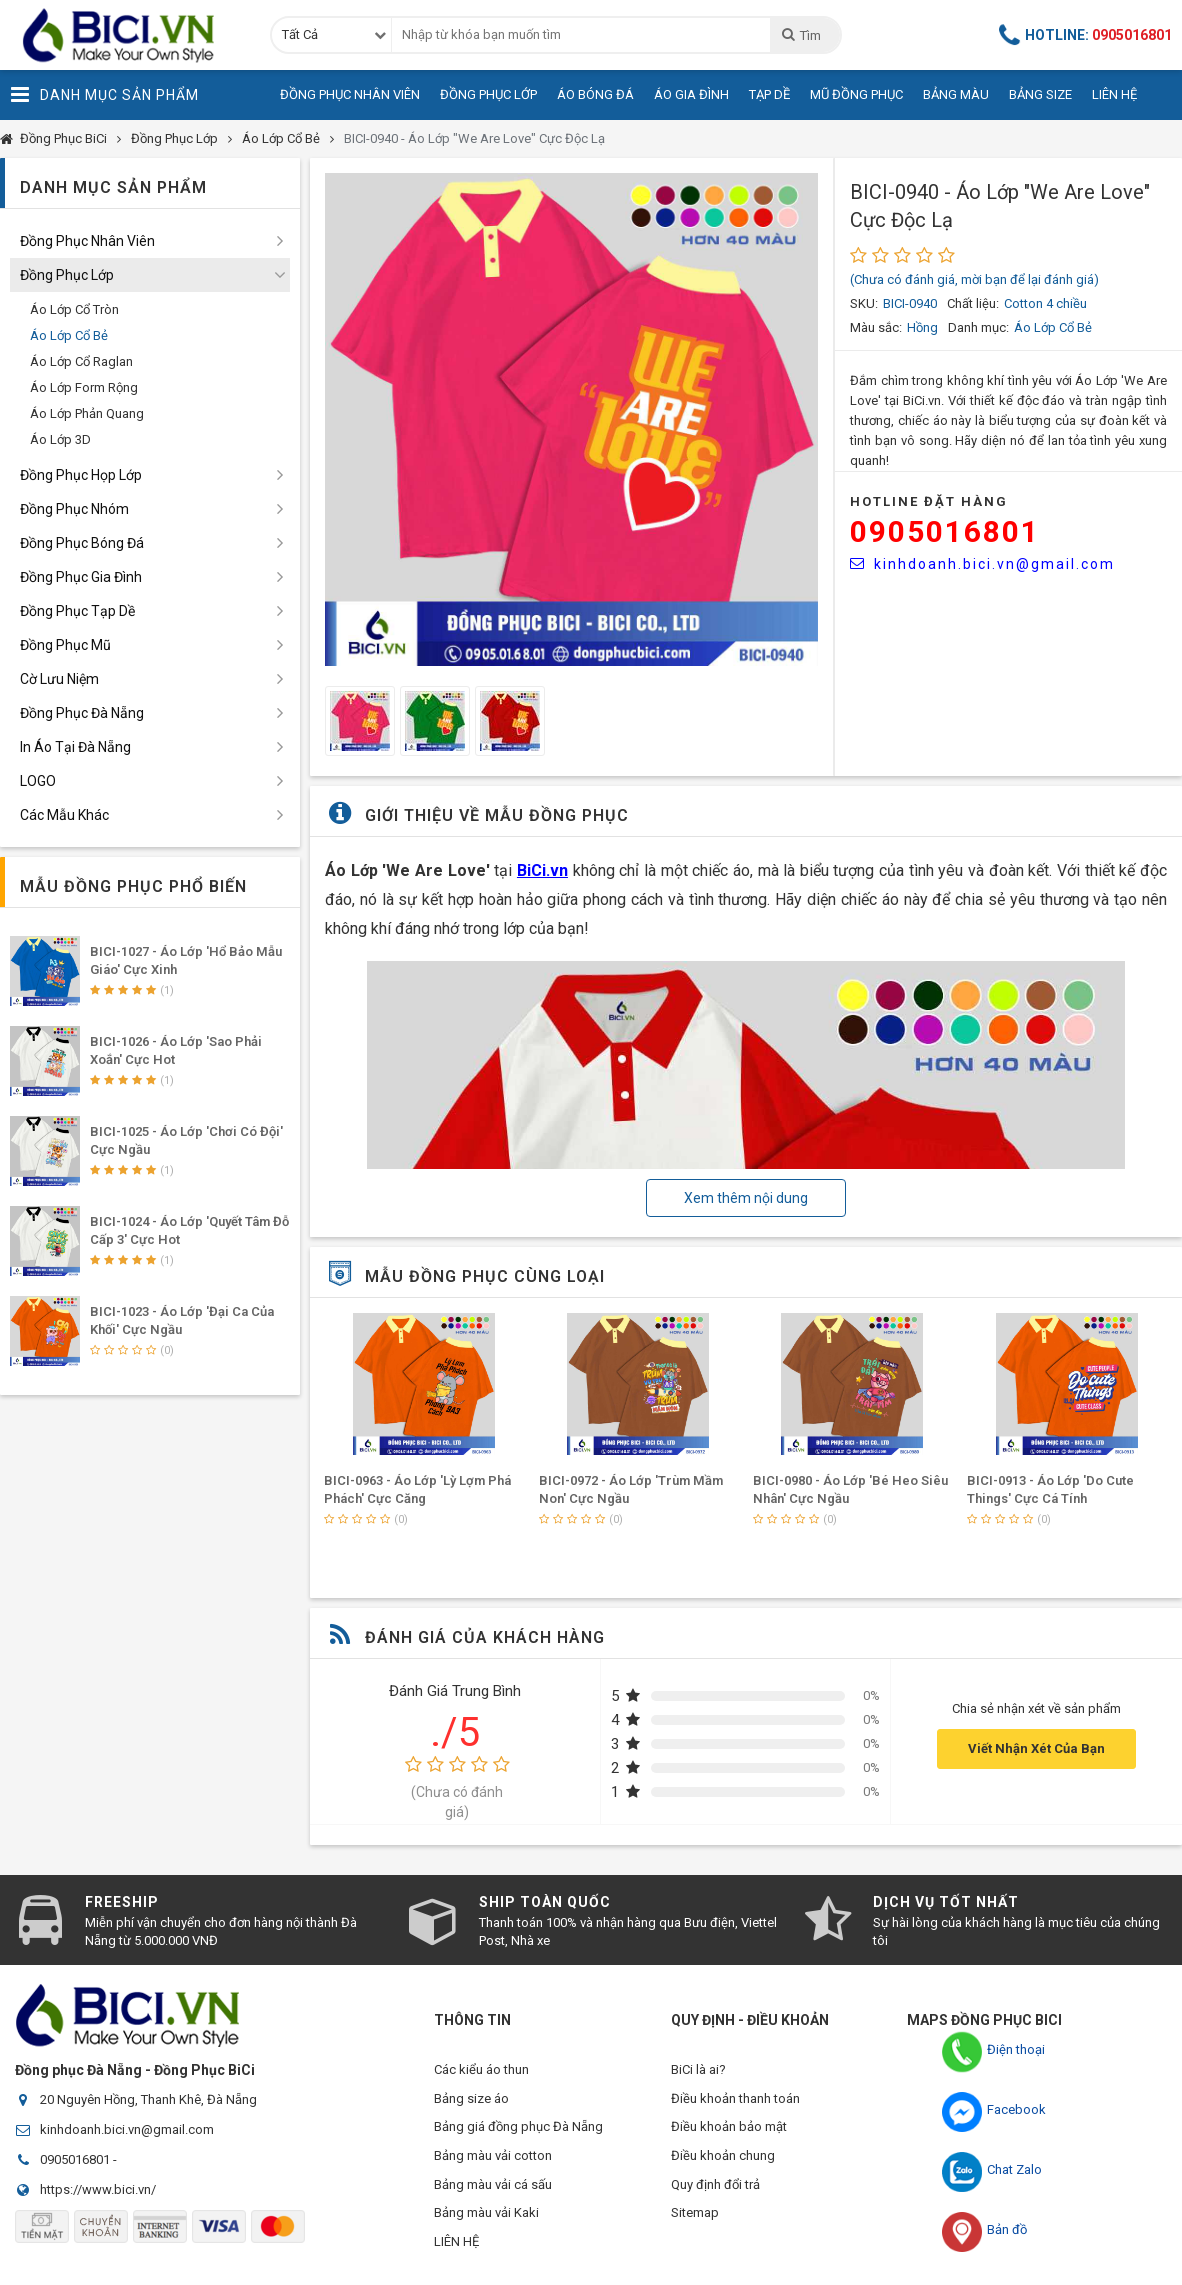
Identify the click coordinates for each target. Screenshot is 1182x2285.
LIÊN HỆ (456, 2249)
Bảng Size (1040, 94)
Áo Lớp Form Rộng (84, 387)
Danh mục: (978, 327)
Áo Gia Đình (691, 94)
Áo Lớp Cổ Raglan (81, 361)
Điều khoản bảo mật (729, 2129)
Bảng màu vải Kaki (486, 2219)
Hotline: (1086, 34)
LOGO (38, 781)
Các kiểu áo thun (481, 2069)
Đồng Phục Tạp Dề (77, 611)
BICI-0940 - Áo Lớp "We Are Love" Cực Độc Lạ (474, 138)
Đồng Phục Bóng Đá (82, 543)
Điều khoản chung (723, 2159)
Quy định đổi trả (715, 2189)
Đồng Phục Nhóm (74, 509)
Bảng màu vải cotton (493, 2159)
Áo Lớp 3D (60, 439)
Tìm (800, 35)
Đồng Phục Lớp (488, 94)
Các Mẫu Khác (64, 815)
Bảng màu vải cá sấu (493, 2189)
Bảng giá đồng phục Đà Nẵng (518, 2129)
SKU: (864, 303)
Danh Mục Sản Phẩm (104, 95)
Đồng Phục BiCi (63, 138)
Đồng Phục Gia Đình (81, 577)
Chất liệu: (973, 303)
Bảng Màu (956, 94)
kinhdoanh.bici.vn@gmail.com (982, 564)
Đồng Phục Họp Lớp (81, 475)
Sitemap (695, 2219)
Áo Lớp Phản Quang (87, 413)
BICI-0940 (910, 303)
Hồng (922, 327)
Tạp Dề (769, 94)
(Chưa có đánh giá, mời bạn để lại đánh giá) (974, 279)
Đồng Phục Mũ (65, 645)
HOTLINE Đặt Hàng (929, 501)
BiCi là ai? (698, 2069)
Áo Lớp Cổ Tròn (74, 309)
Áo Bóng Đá (595, 94)
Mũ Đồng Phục (856, 94)
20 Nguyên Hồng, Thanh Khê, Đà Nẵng (148, 2099)
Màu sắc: (876, 327)
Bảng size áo (471, 2099)
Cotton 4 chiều (1045, 303)
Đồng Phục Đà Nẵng (82, 713)
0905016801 (945, 531)
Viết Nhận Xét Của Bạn (1036, 1748)
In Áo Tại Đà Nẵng (75, 747)
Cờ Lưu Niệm (59, 679)
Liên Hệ (1114, 94)
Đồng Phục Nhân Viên (350, 94)
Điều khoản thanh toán (735, 2099)
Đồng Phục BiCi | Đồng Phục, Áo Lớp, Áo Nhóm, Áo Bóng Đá (125, 35)
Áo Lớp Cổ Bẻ (281, 138)
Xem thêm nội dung (746, 1198)
